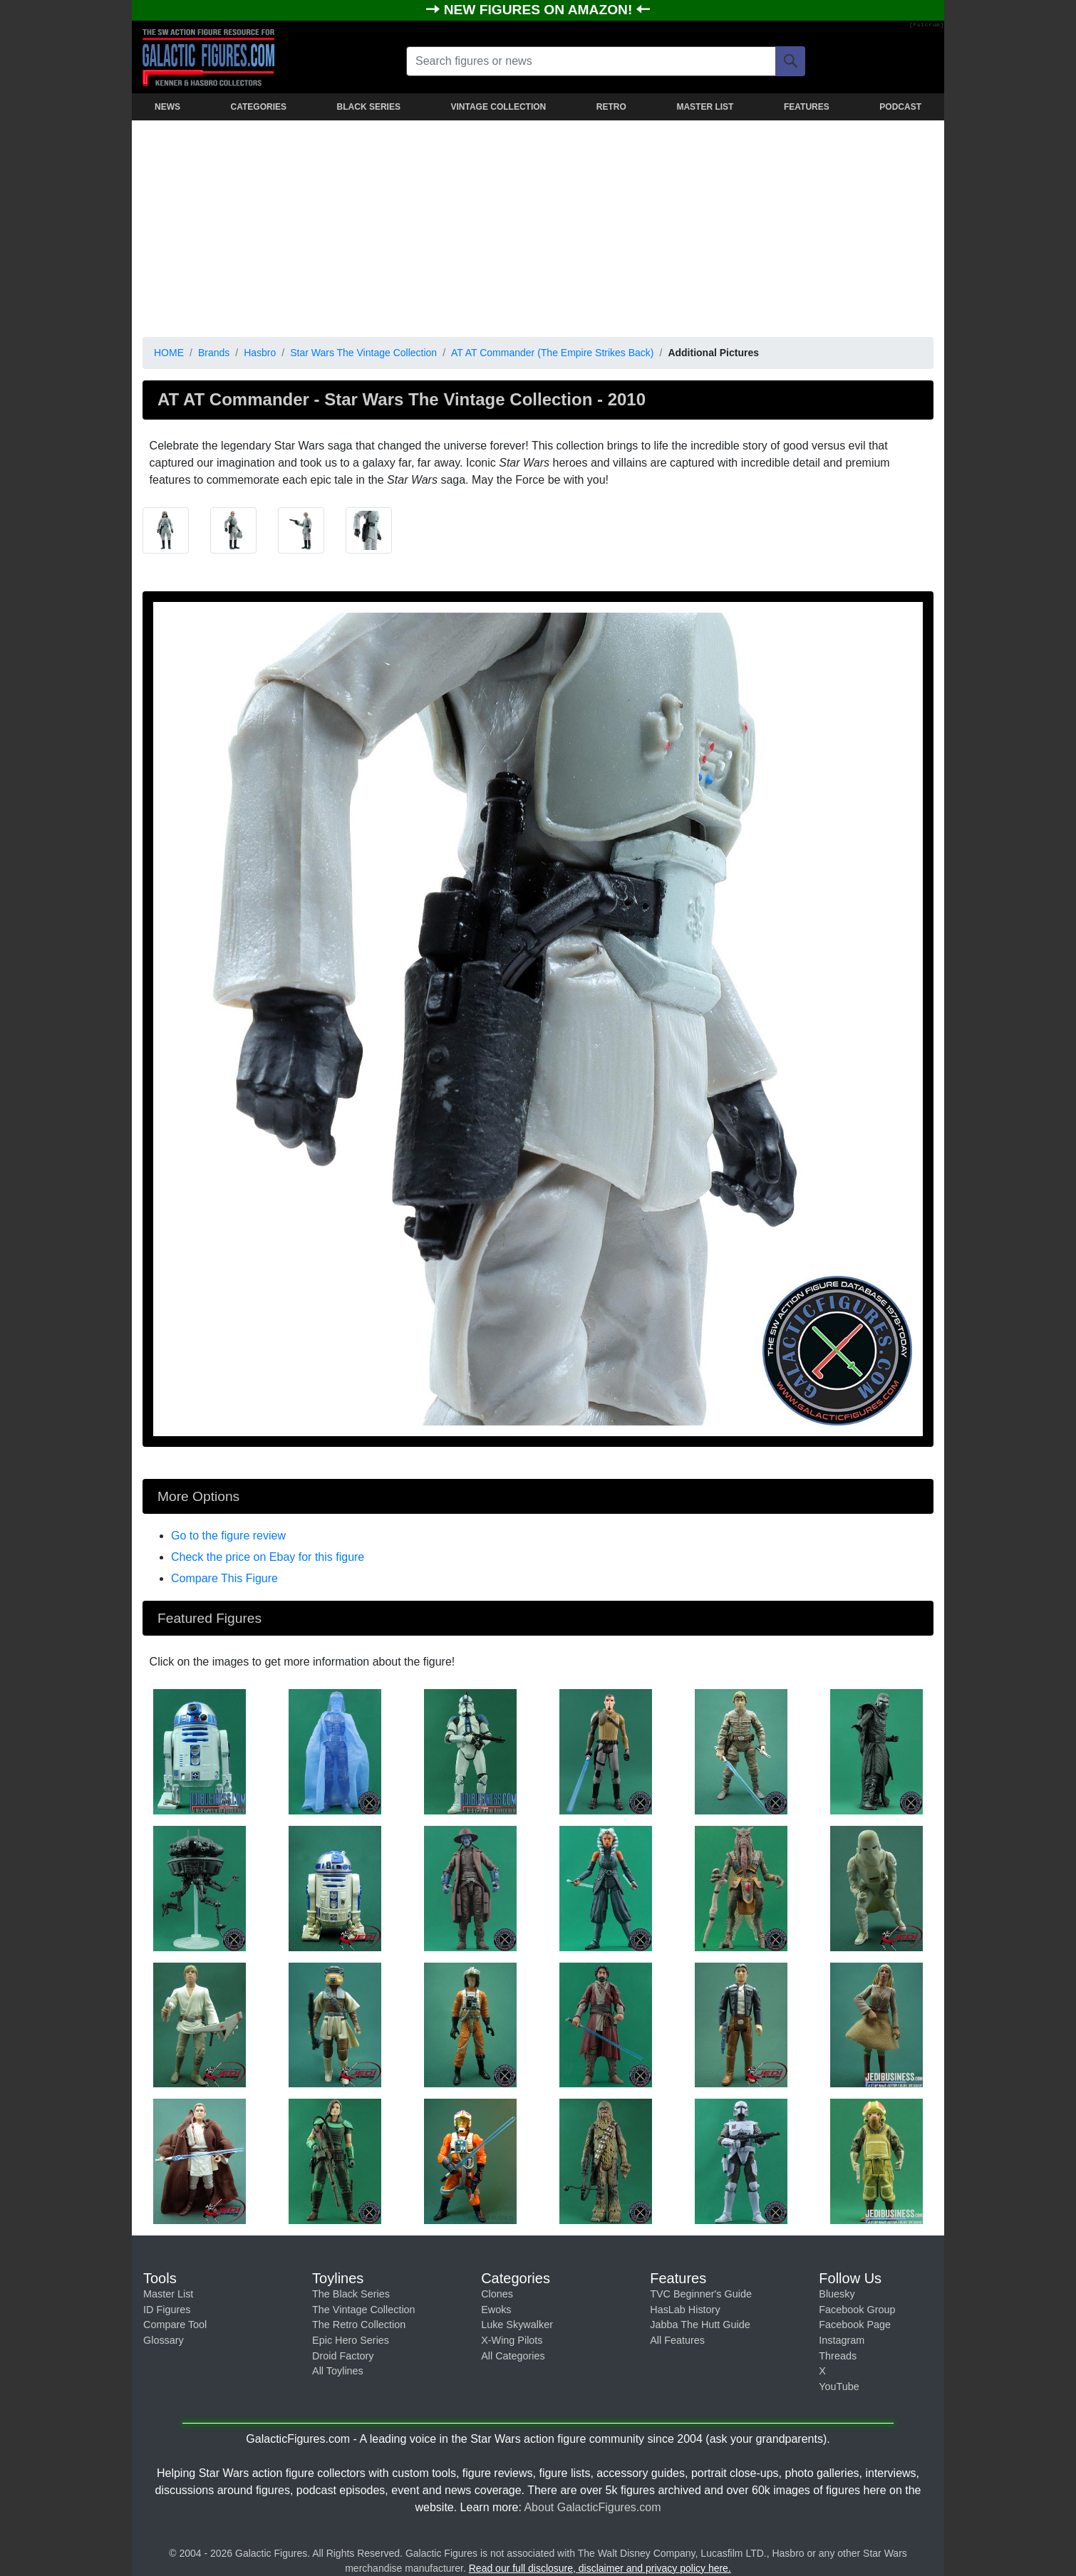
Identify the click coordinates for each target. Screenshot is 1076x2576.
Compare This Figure (224, 1578)
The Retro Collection (358, 2324)
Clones (497, 2294)
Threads (838, 2356)
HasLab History (685, 2309)
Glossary (163, 2340)
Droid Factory (342, 2356)
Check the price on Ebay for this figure (267, 1557)
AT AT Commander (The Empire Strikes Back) (552, 352)
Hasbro (260, 352)
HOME (169, 352)
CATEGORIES (258, 107)
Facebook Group (857, 2309)
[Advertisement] (538, 226)
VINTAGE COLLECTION (498, 107)
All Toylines (337, 2371)
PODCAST (900, 107)
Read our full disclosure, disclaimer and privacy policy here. (600, 2568)
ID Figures (166, 2309)
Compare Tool (175, 2324)
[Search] (790, 61)
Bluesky (836, 2294)
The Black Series (351, 2294)
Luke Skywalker (517, 2324)
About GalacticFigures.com (592, 2507)
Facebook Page (855, 2324)
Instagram (841, 2340)
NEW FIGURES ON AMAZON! (540, 9)
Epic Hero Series (350, 2340)
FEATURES (806, 107)
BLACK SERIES (368, 107)
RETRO (611, 107)
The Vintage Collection (363, 2309)
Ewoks (496, 2309)
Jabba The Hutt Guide (700, 2324)
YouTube (839, 2386)
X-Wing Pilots (511, 2340)
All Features (677, 2340)
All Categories (513, 2356)
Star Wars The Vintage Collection (363, 352)
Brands (213, 352)
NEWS (167, 107)
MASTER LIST (704, 107)
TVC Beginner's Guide (701, 2294)
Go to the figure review (228, 1536)
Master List (168, 2294)
